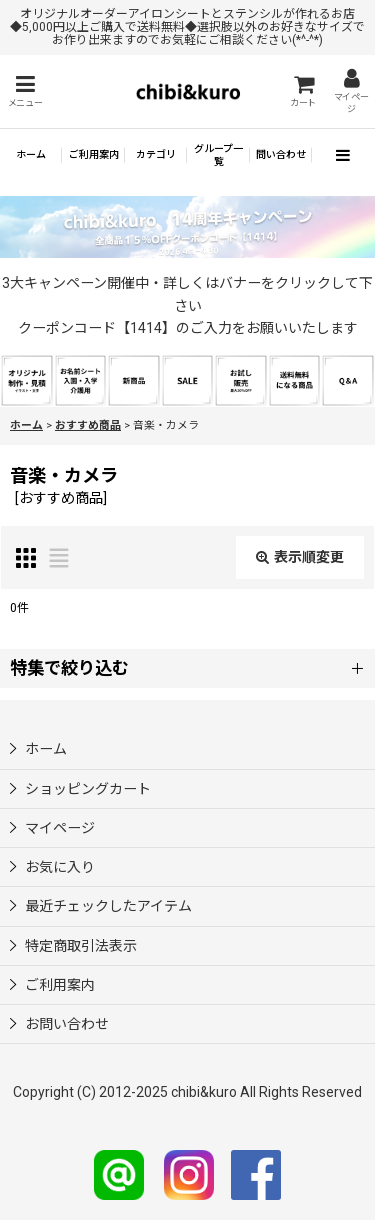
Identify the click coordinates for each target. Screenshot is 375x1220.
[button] (25, 91)
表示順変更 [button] (300, 557)
